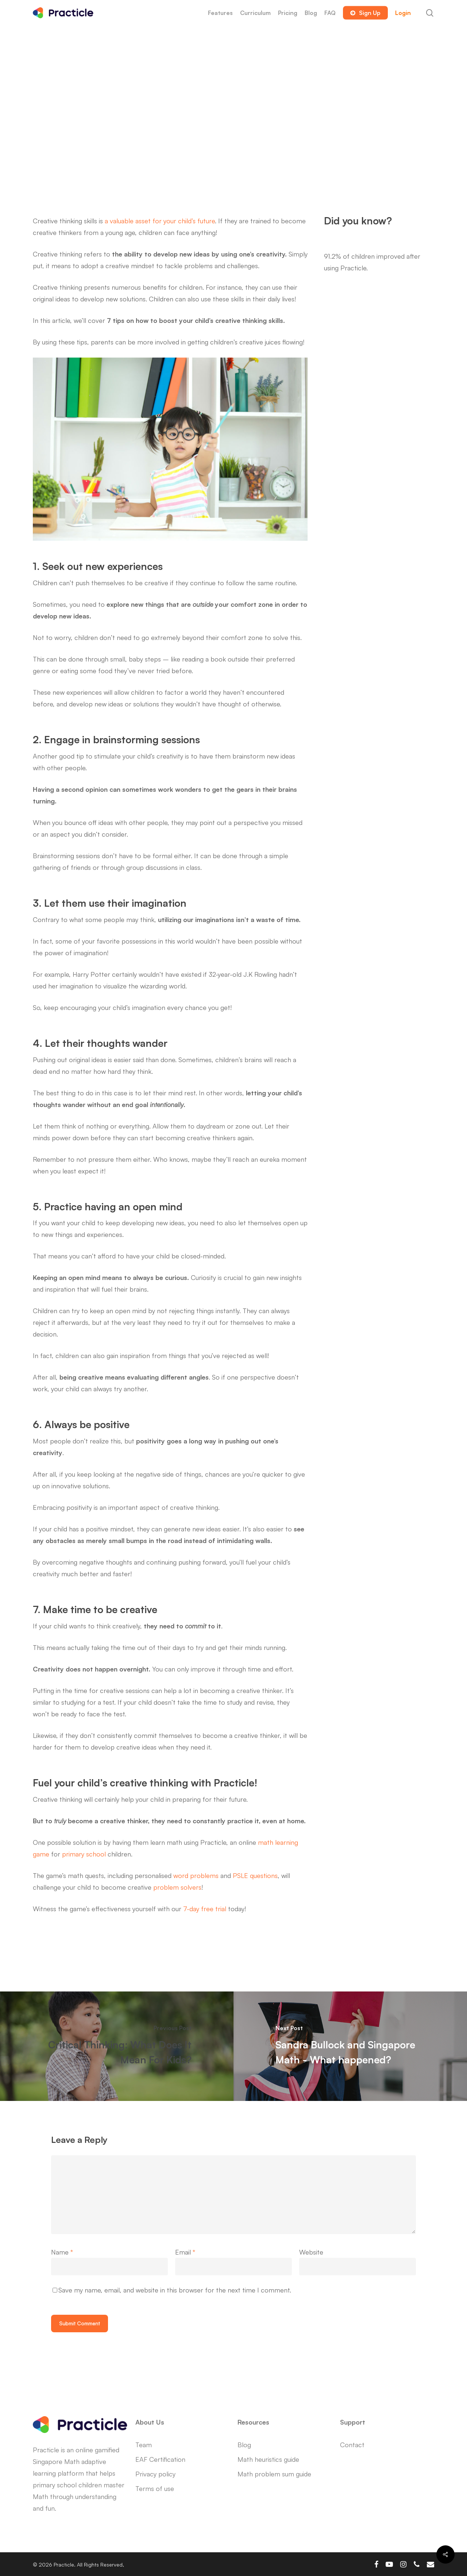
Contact (352, 2445)
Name (62, 2252)
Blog (244, 2445)
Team (143, 2445)
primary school (84, 1854)
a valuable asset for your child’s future (160, 221)
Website (311, 2252)
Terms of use (154, 2488)
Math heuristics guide (268, 2459)
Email (185, 2252)
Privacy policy (155, 2474)
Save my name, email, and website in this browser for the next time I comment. (174, 2290)
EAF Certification (160, 2459)
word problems (196, 1875)
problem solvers (177, 1887)
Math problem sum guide (274, 2474)
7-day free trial (204, 1909)
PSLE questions (255, 1875)
